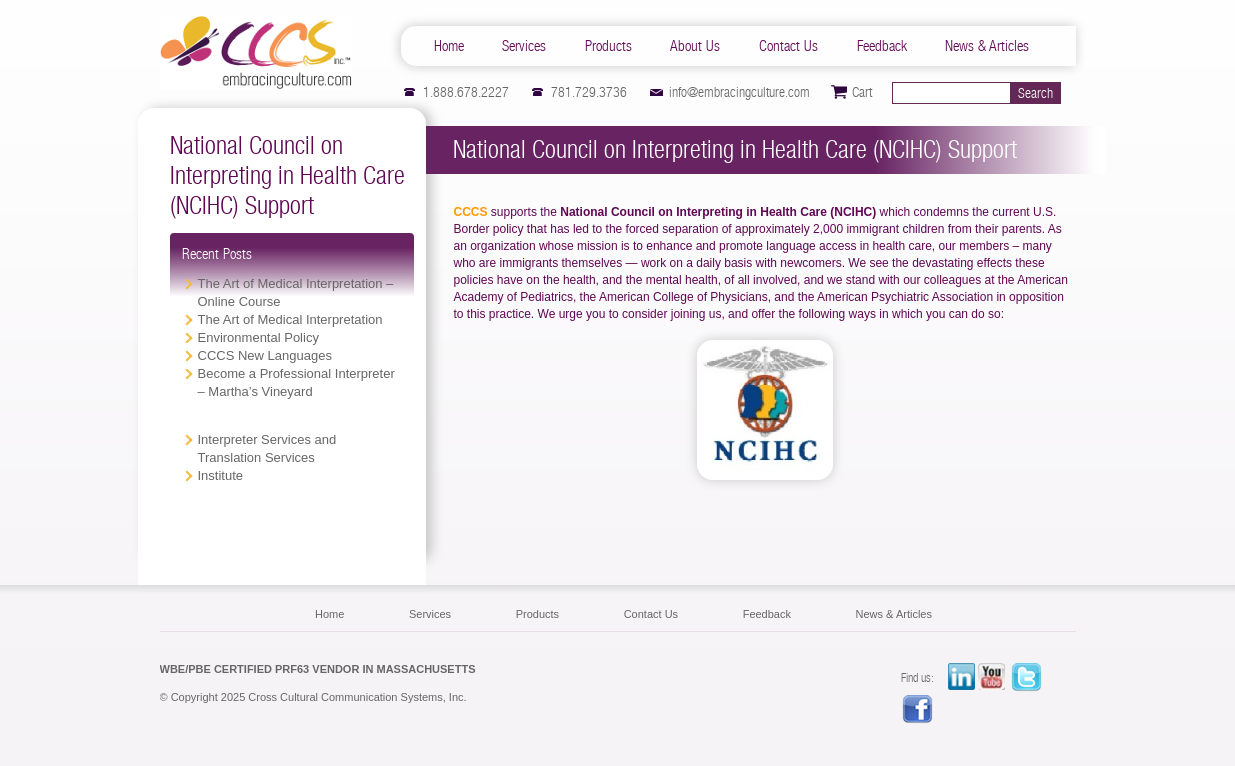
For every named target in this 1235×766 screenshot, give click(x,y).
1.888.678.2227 (466, 92)
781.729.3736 (589, 92)
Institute (221, 475)
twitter (1027, 678)
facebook (918, 710)
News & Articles (987, 45)
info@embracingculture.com (739, 92)
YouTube (994, 678)
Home (449, 45)
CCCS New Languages (265, 355)
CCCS (256, 53)
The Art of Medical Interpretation (290, 319)
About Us (695, 45)
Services (524, 45)
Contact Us (788, 45)
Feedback (882, 45)
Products (608, 45)
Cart (862, 92)
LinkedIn (961, 678)
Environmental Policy (258, 337)
